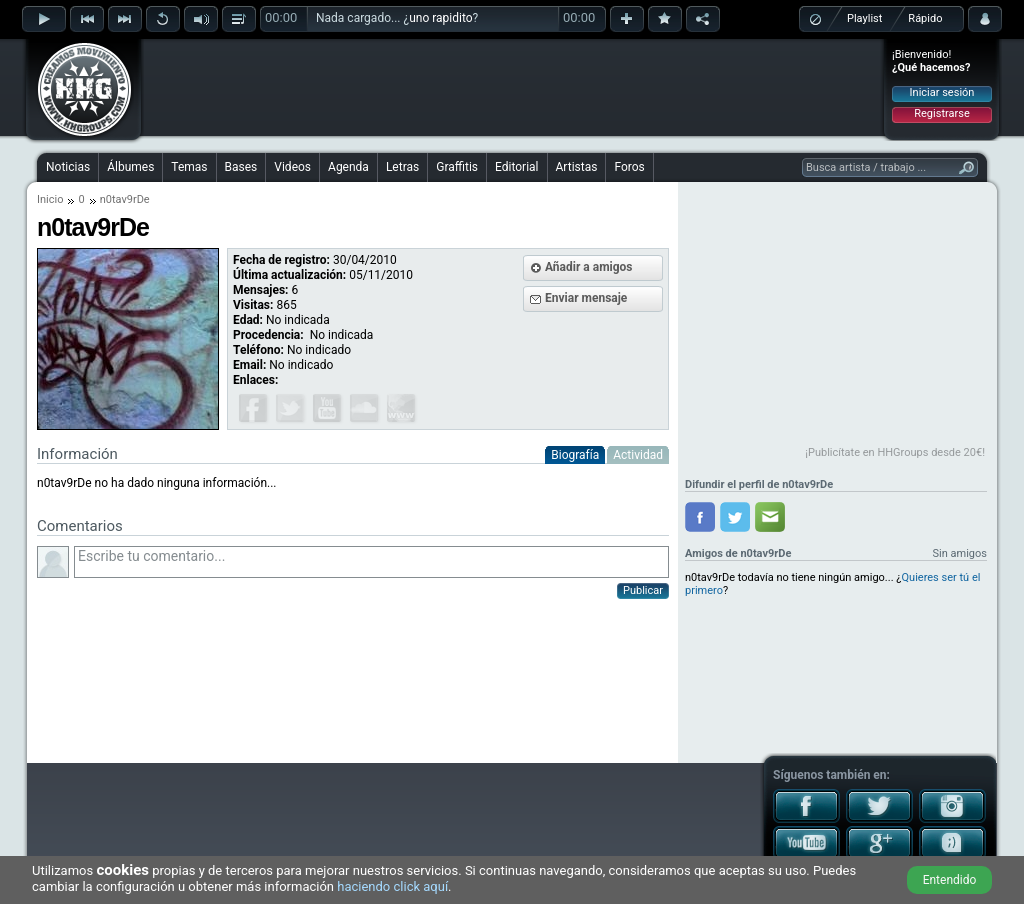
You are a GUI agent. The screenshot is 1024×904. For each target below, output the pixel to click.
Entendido (950, 880)
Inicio (50, 199)
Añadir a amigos (589, 267)
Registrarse (941, 113)
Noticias (68, 167)
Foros (629, 167)
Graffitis (457, 167)
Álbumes (130, 167)
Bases (241, 167)
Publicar (643, 590)
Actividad (638, 455)
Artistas (577, 167)
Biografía (575, 455)
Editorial (516, 167)
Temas (189, 167)
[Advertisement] (513, 87)
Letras (402, 167)
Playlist (864, 18)
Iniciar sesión (942, 92)
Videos (292, 167)
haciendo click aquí (392, 886)
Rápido (925, 18)
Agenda (348, 167)
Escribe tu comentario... (371, 562)
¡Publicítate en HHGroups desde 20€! (895, 452)
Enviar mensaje (586, 298)
